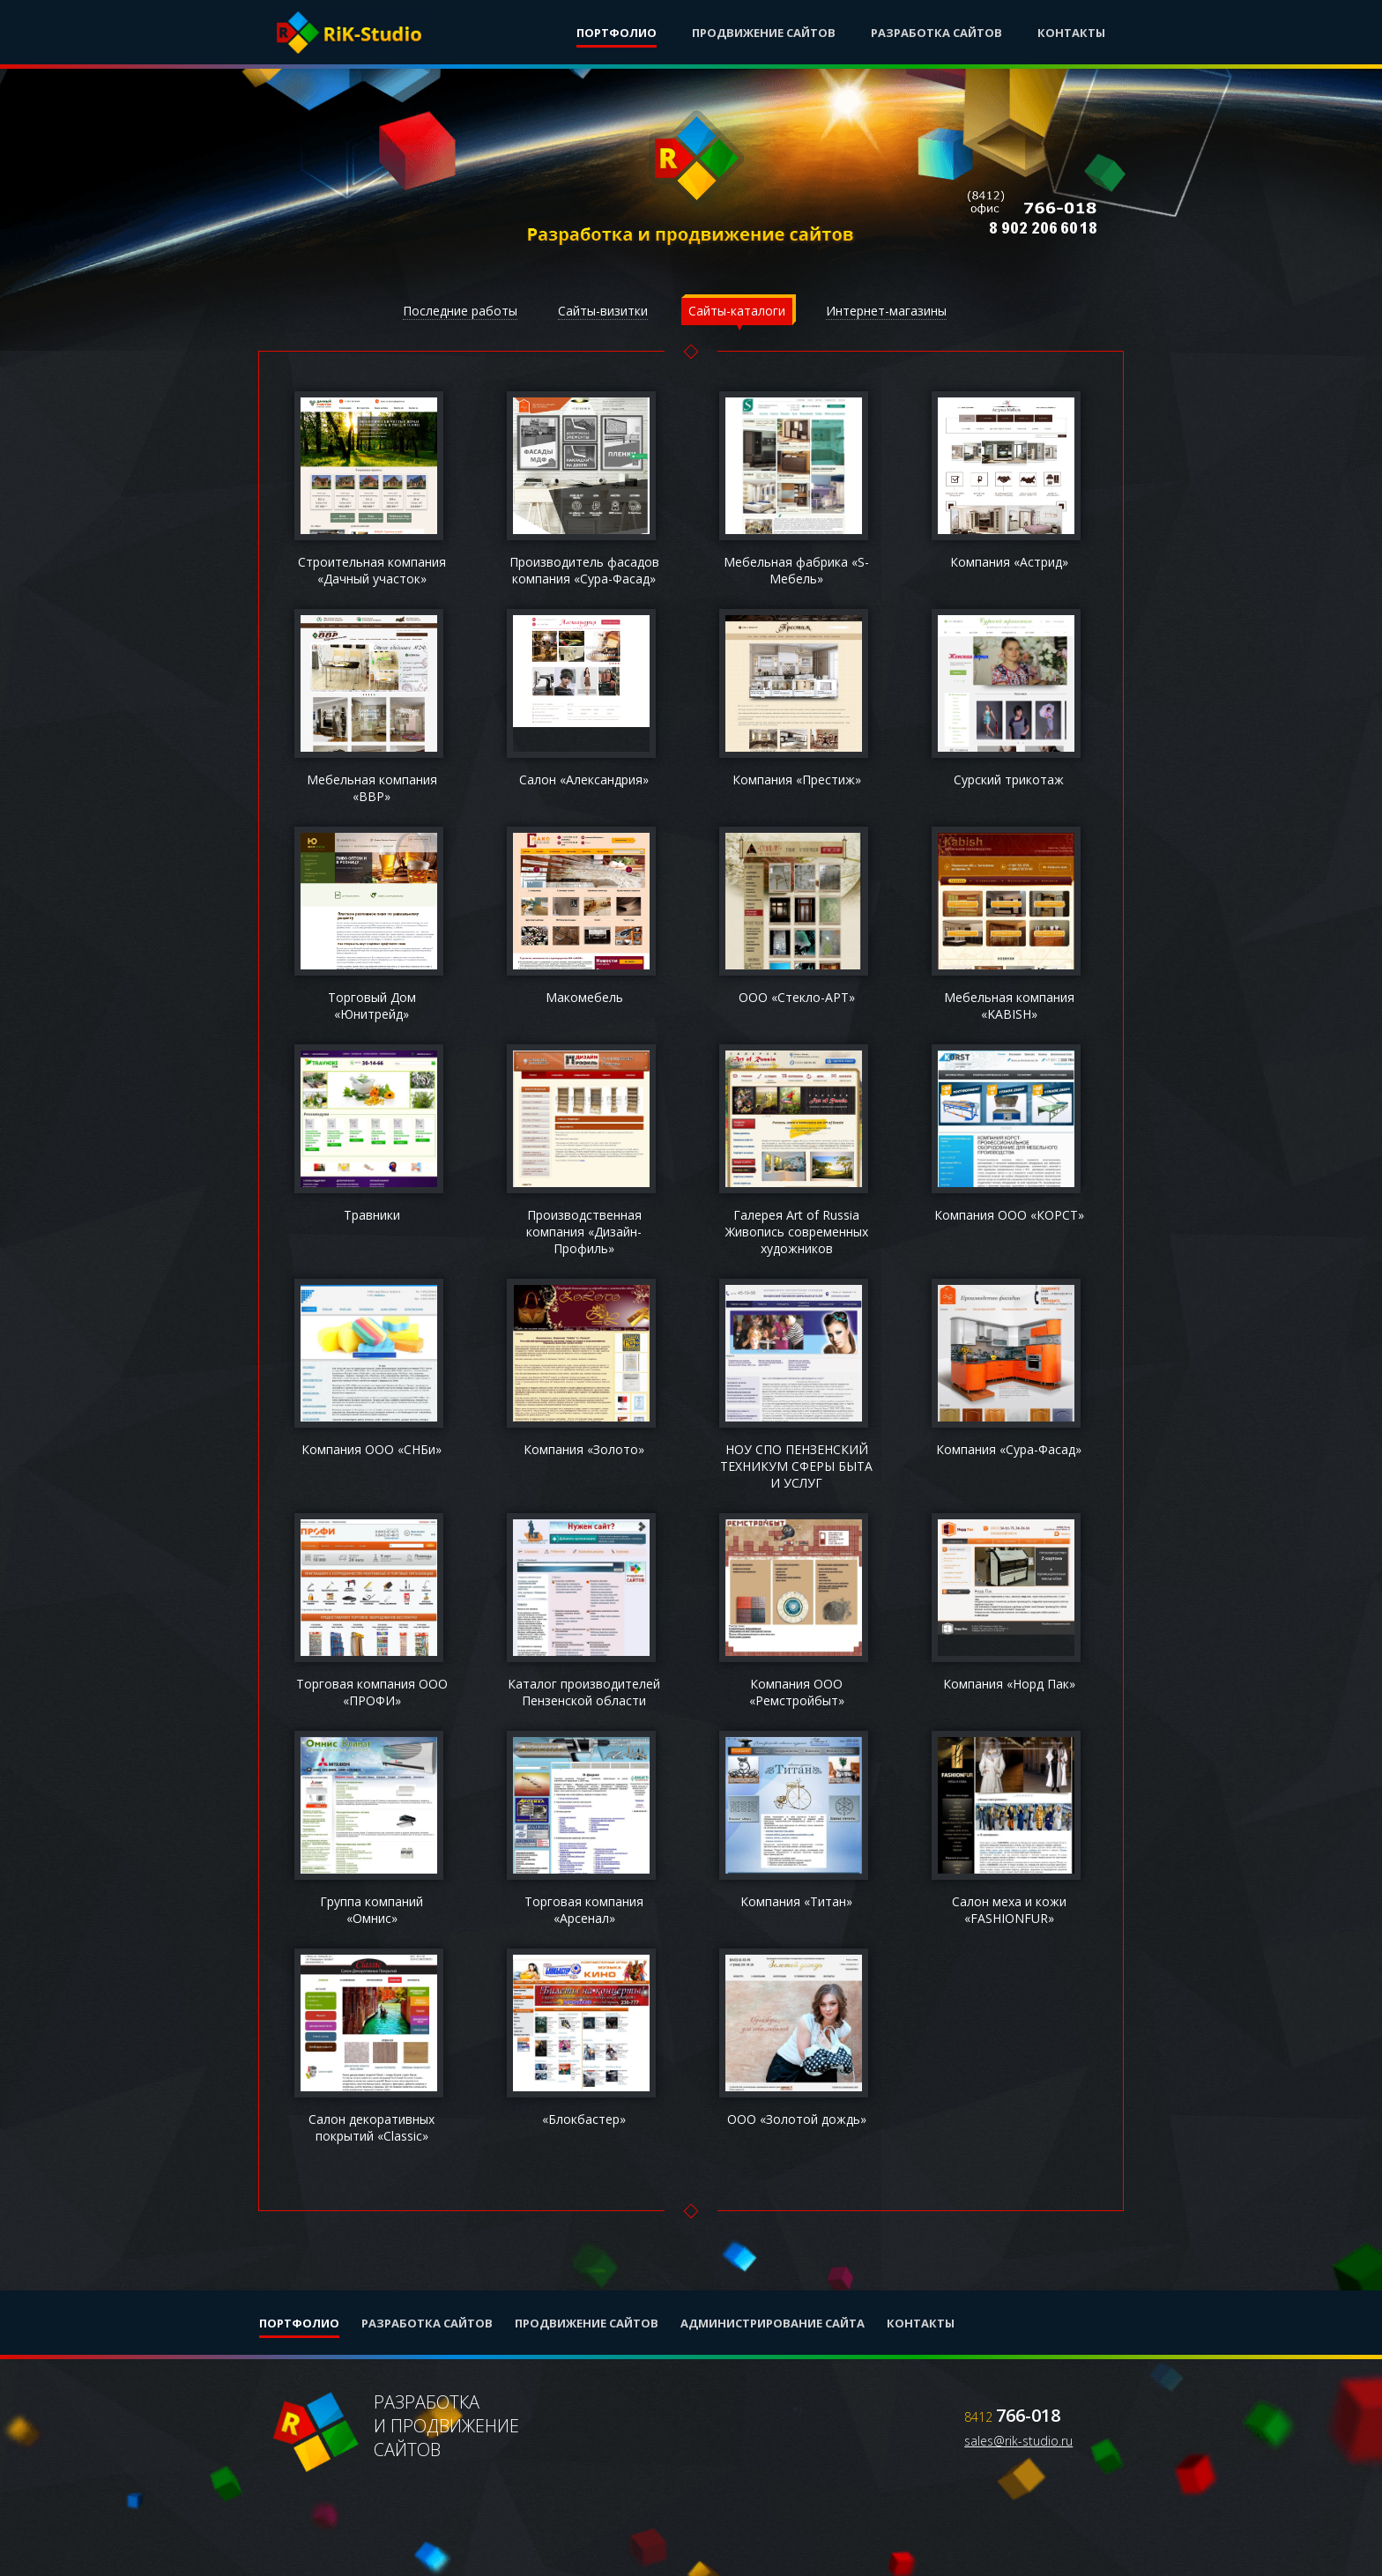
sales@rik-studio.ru (1018, 2440)
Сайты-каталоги (736, 310)
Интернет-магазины (886, 310)
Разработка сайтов (936, 33)
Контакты (1071, 33)
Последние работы (460, 310)
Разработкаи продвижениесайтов (398, 2433)
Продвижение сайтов (764, 33)
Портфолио (616, 33)
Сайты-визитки (603, 310)
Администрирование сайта (772, 2323)
